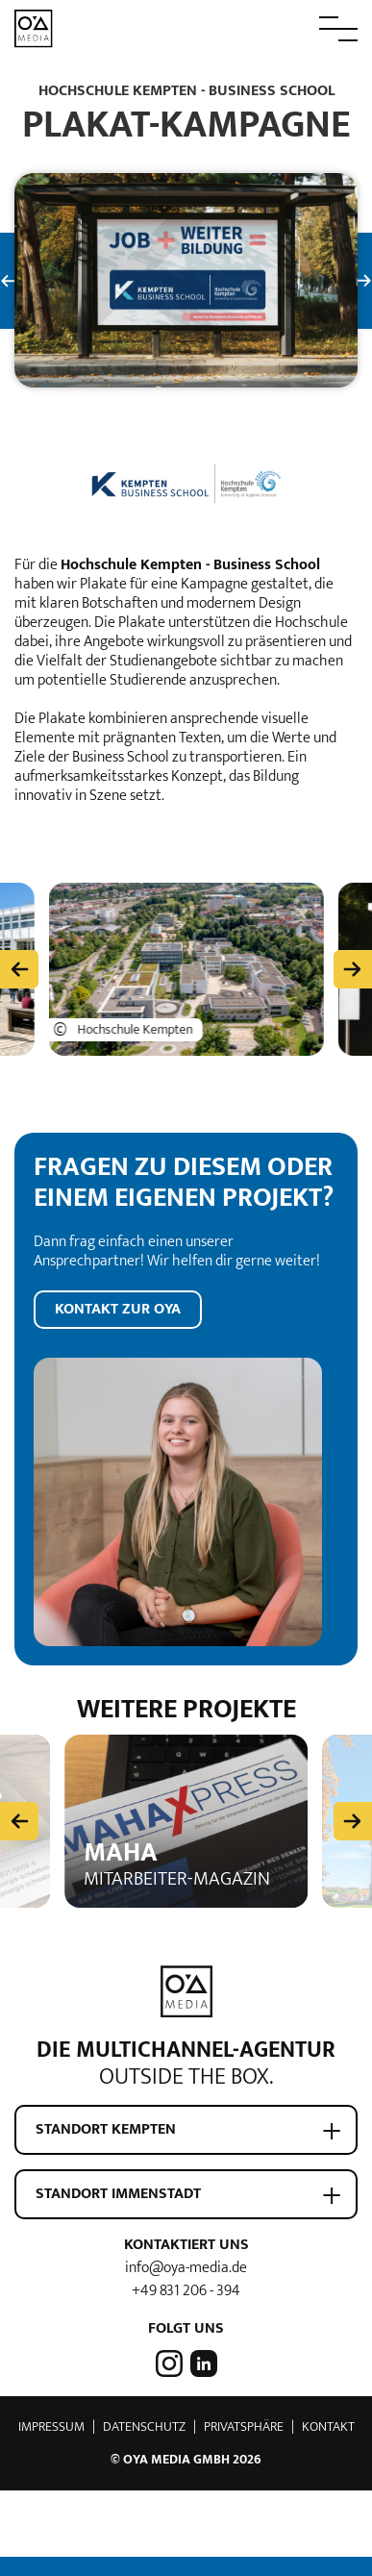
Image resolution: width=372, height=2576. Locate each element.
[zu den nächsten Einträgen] (353, 962)
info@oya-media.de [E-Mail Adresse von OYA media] (186, 2261)
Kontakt (328, 2420)
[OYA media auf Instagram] (171, 2355)
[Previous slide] (19, 1812)
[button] (295, 29)
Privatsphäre (244, 2420)
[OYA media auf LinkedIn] (201, 2355)
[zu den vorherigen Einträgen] (19, 962)
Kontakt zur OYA (118, 1302)
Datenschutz (144, 2420)
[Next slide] (353, 1812)
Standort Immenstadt (118, 2187)
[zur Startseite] (33, 27)
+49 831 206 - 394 (186, 2284)
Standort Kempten (106, 2123)
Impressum (51, 2420)
